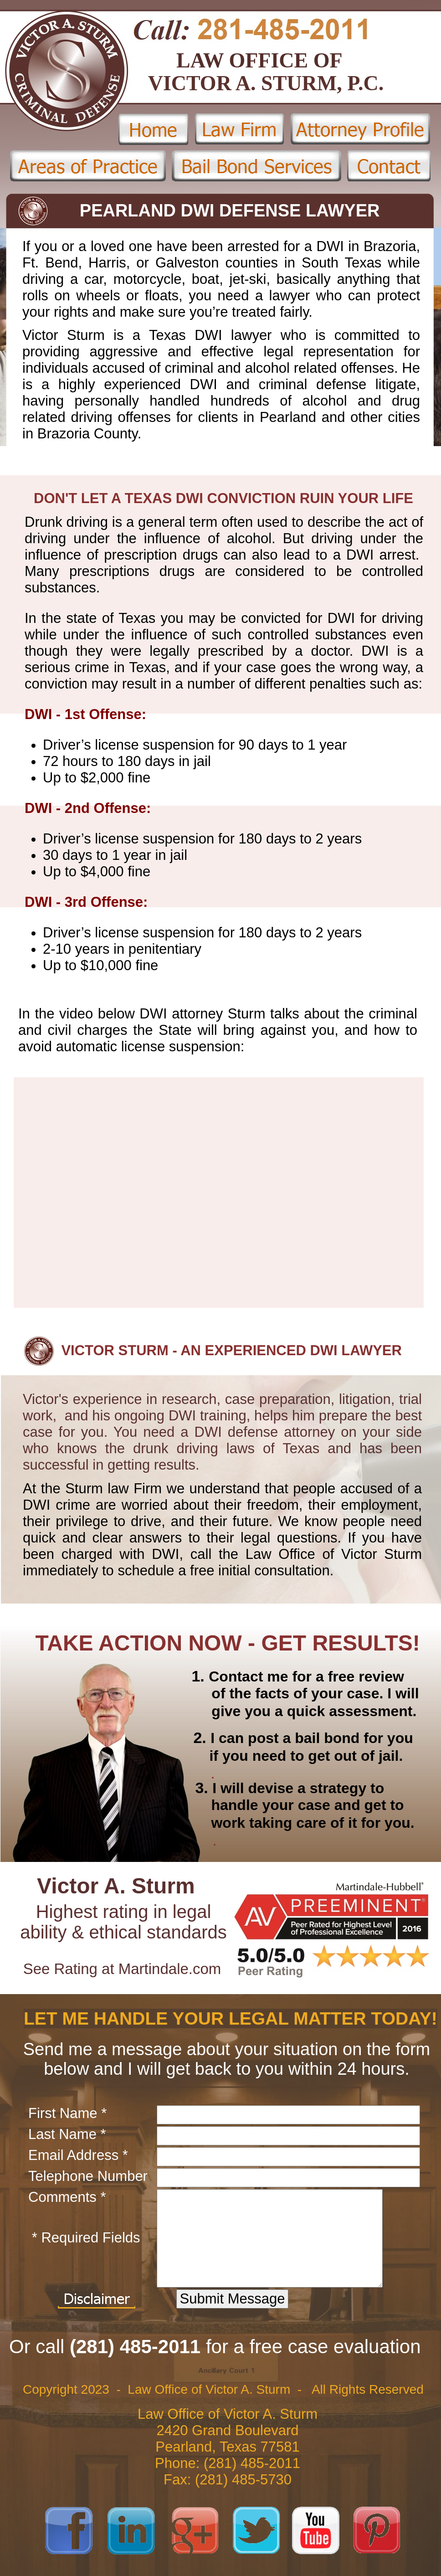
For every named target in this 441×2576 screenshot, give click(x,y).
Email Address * (78, 2155)
